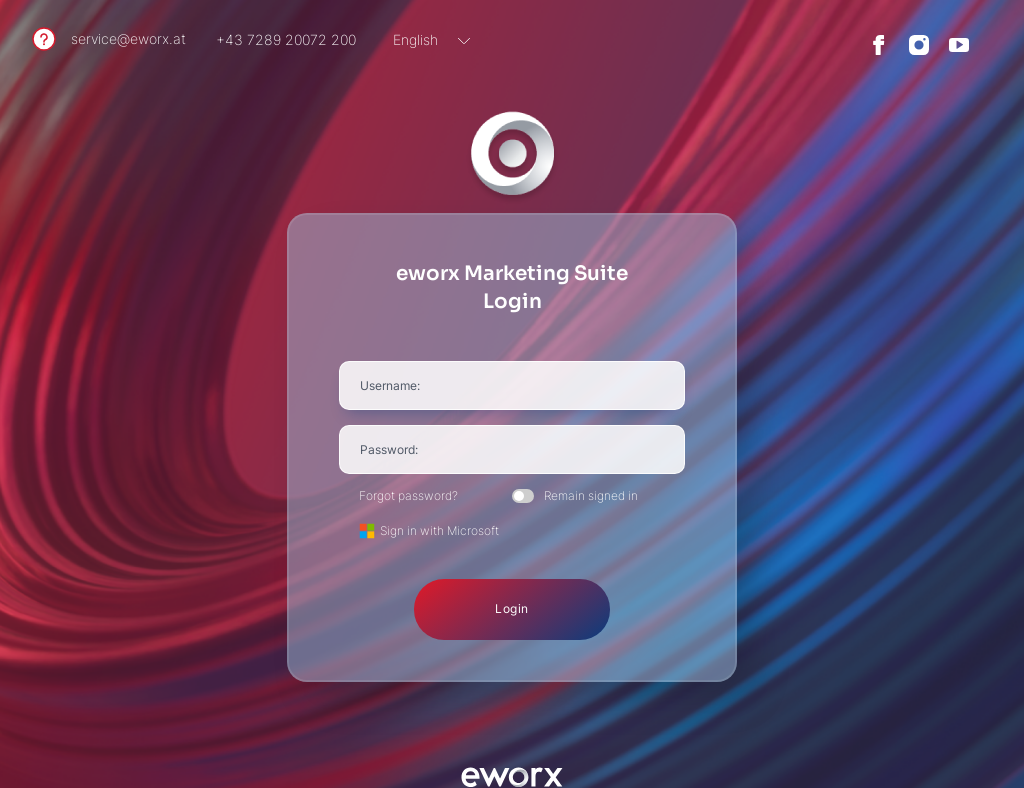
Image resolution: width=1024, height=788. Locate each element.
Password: (389, 449)
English (415, 39)
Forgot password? (408, 496)
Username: (390, 385)
